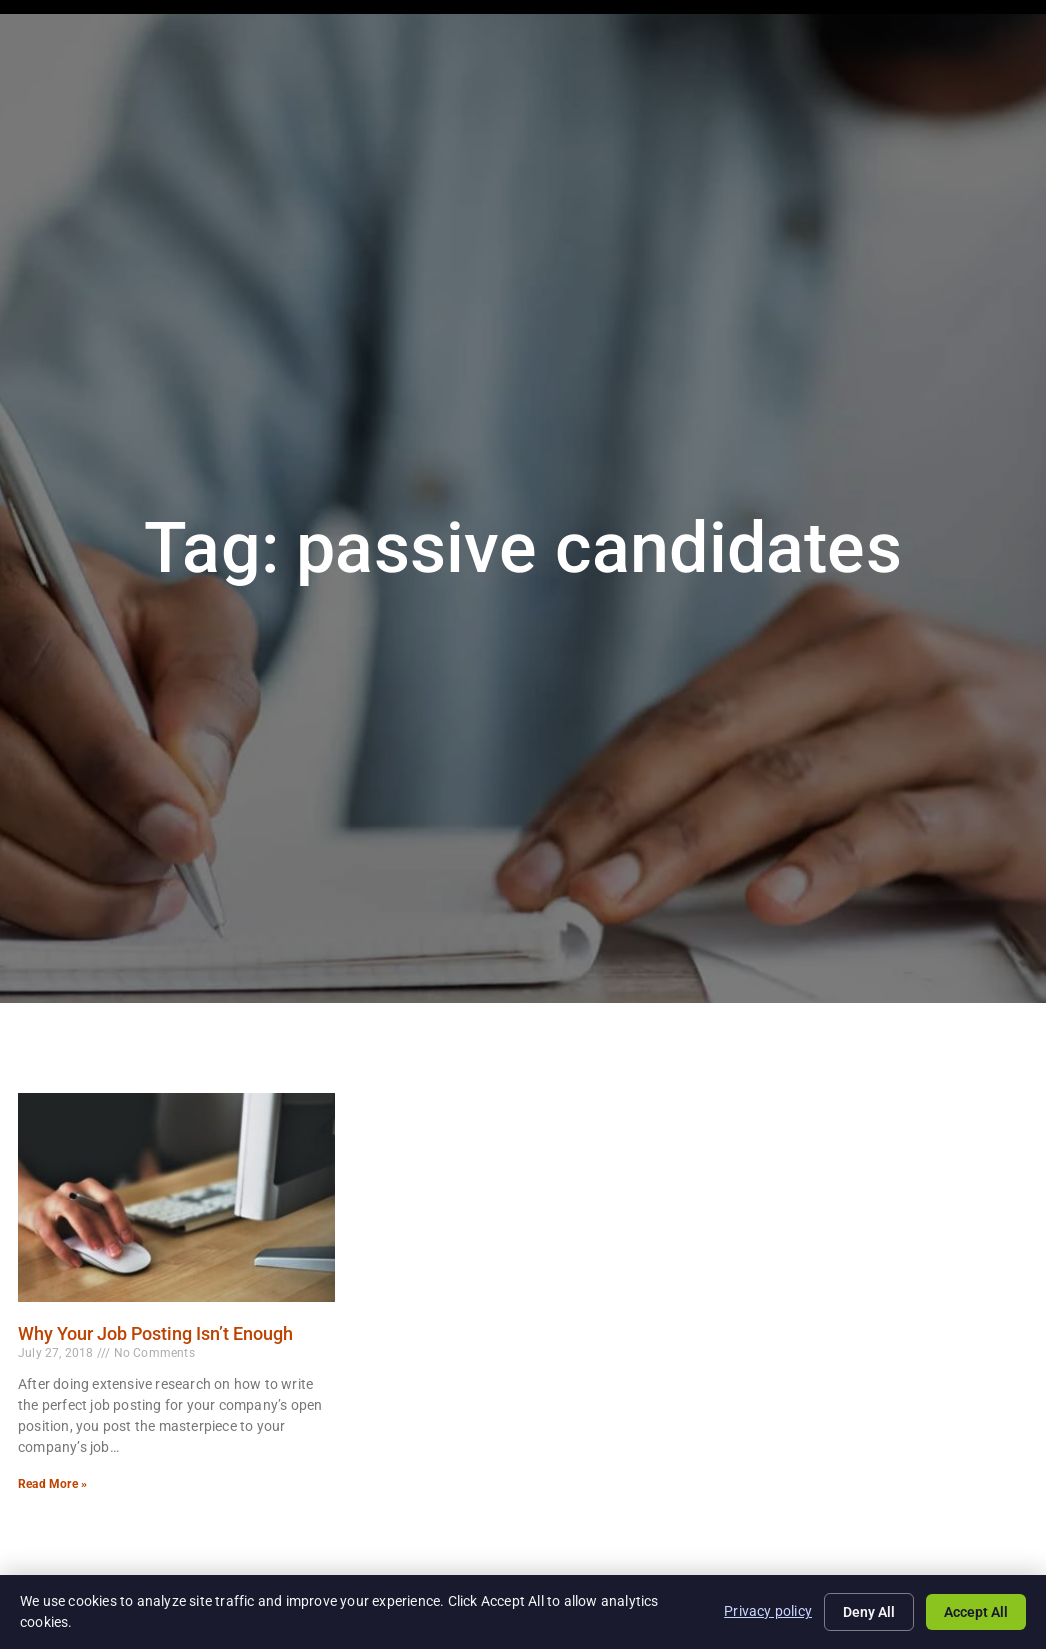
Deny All (869, 1612)
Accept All (976, 1612)
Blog (868, 65)
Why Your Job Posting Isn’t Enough (155, 1333)
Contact (977, 109)
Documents (963, 65)
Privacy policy (768, 1611)
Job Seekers (431, 65)
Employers (553, 65)
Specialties (669, 65)
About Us (782, 65)
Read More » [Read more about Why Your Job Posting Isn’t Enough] (52, 1484)
